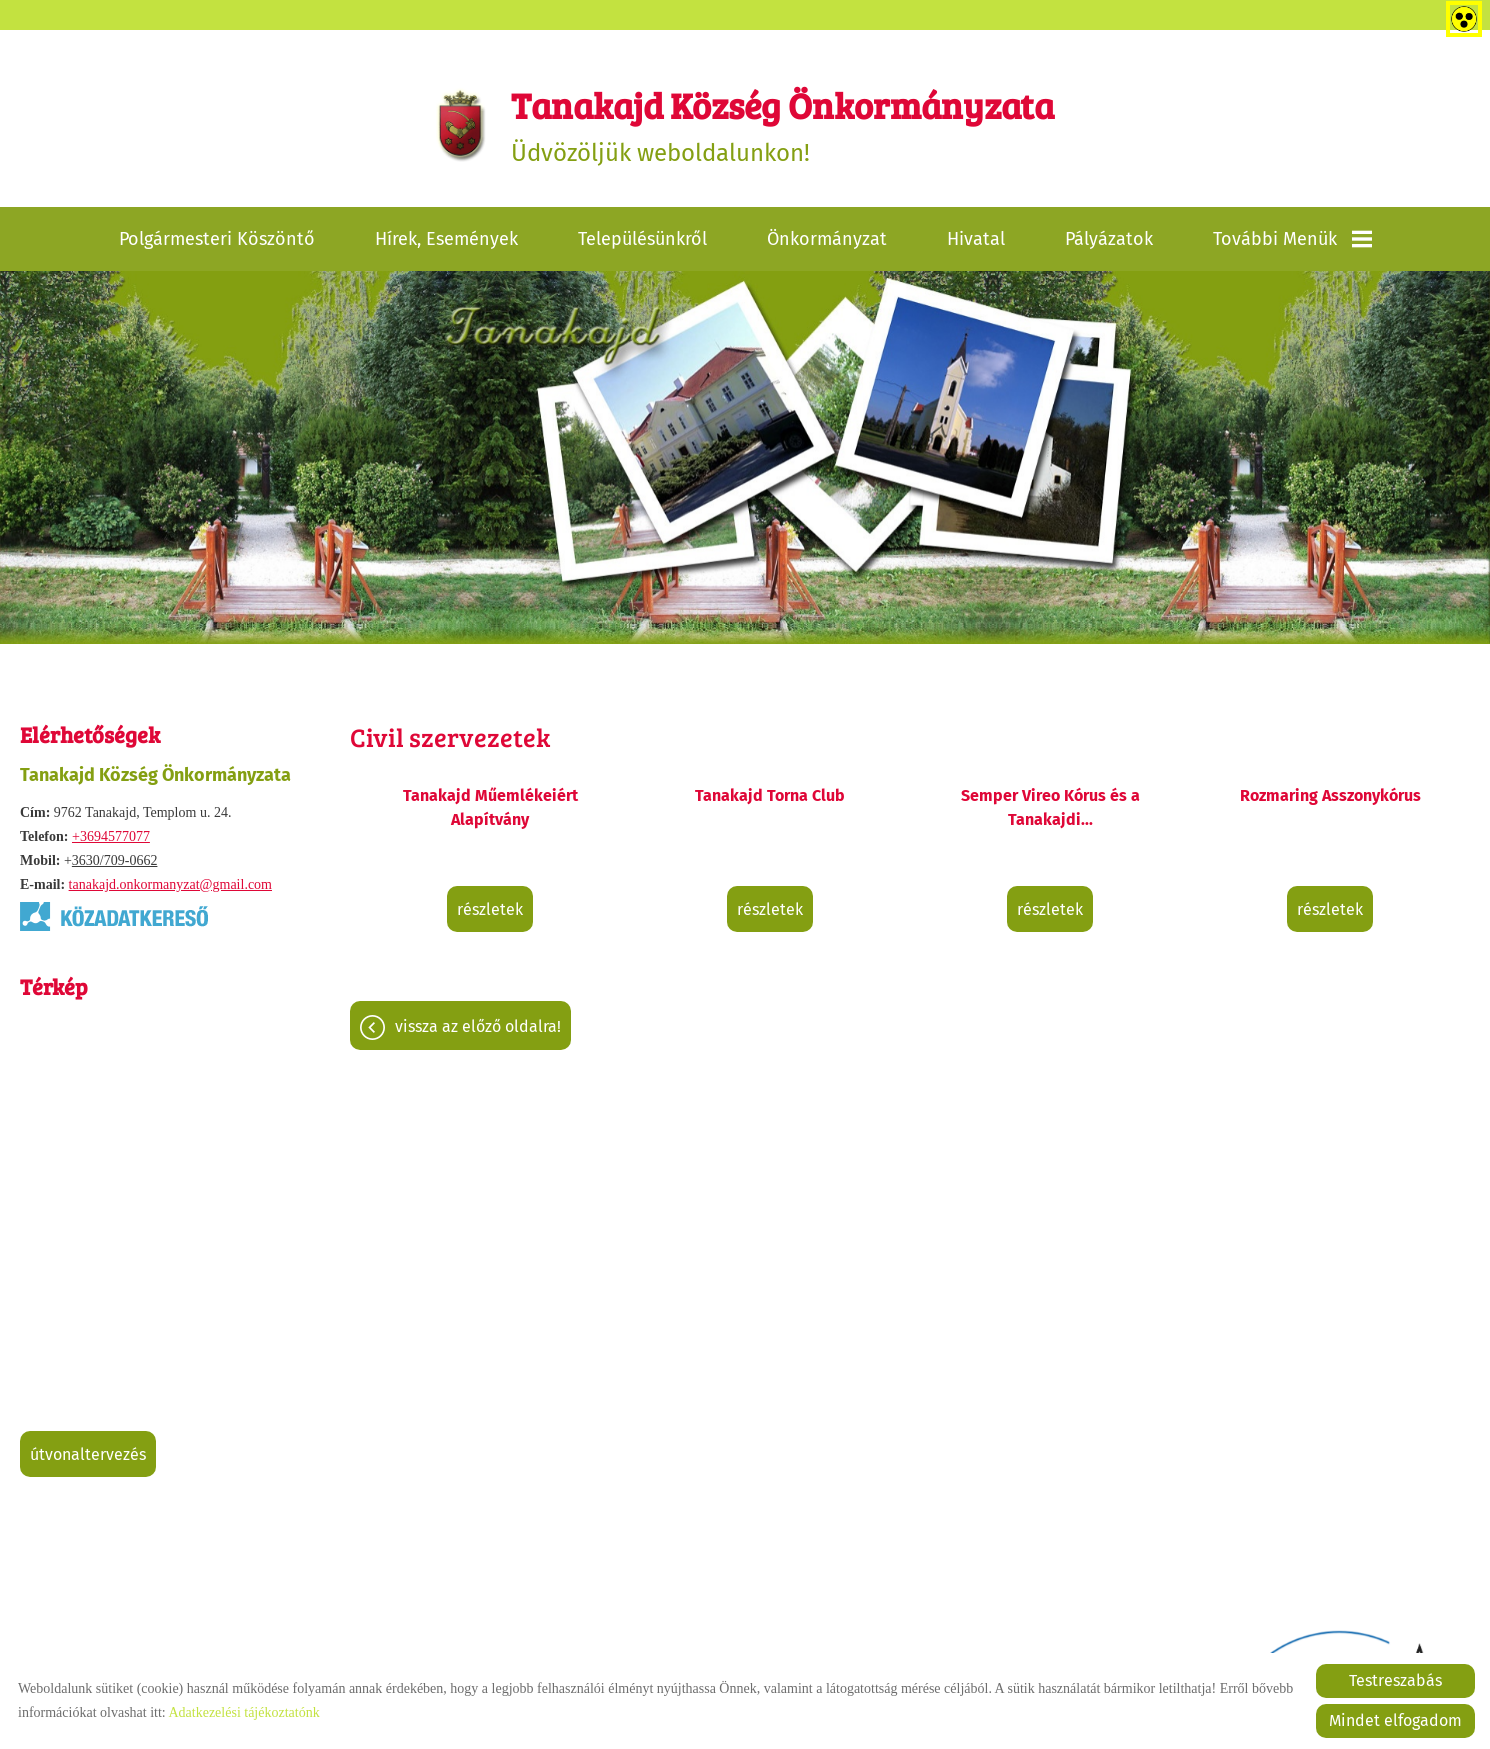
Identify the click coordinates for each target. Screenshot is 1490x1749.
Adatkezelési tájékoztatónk (243, 1712)
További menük (1292, 239)
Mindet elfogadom (1395, 1720)
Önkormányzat (827, 239)
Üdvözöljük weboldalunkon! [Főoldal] (782, 123)
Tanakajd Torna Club (770, 795)
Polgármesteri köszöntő (217, 239)
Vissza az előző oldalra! (478, 1026)
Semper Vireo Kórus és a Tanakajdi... (1050, 807)
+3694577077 (111, 836)
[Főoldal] (461, 124)
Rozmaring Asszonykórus (1330, 795)
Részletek (490, 909)
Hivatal (976, 239)
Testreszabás (1395, 1680)
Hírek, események (446, 239)
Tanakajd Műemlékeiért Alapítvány (490, 807)
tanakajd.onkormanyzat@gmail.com (170, 884)
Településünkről (642, 239)
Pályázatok (1109, 239)
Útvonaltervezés (88, 1454)
